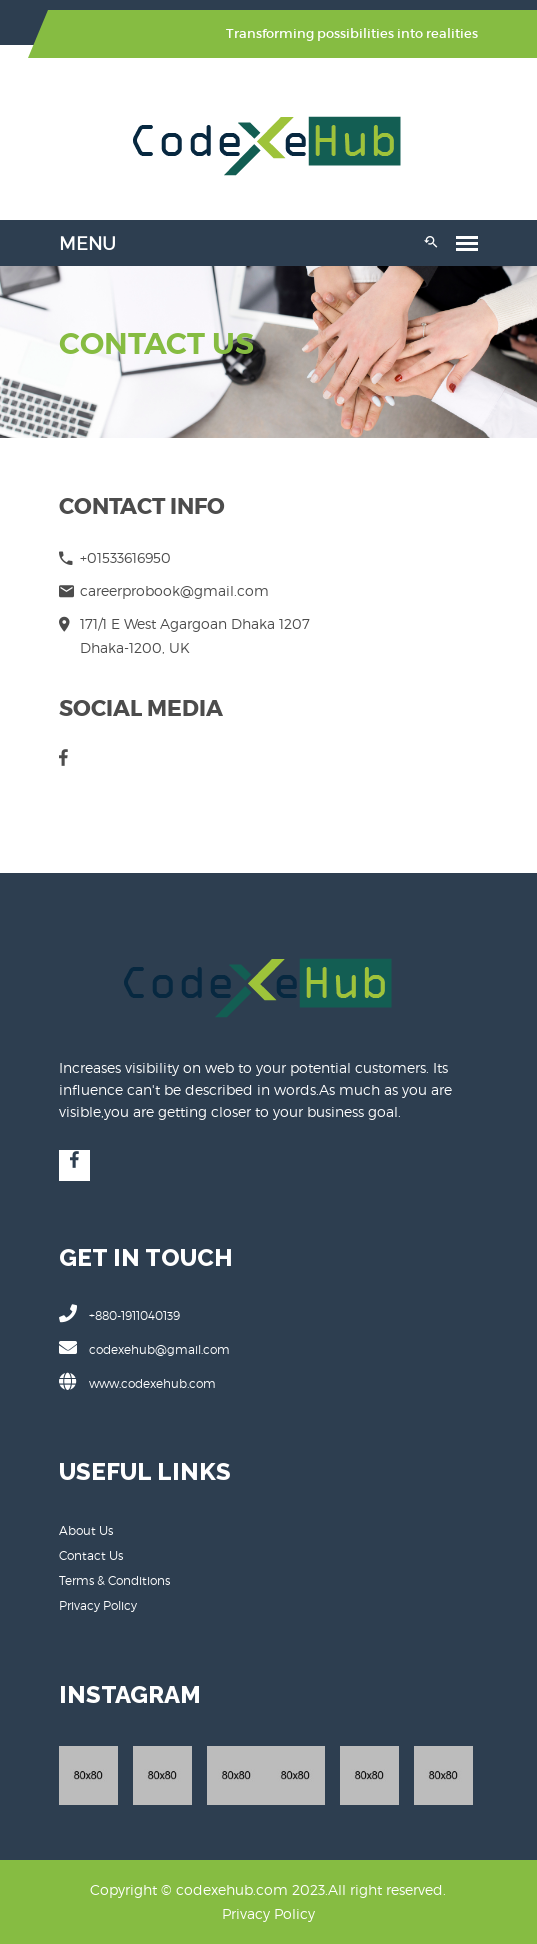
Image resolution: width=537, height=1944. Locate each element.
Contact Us (91, 1555)
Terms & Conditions (114, 1580)
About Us (86, 1530)
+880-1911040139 (119, 1313)
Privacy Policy (98, 1605)
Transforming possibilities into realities (353, 33)
